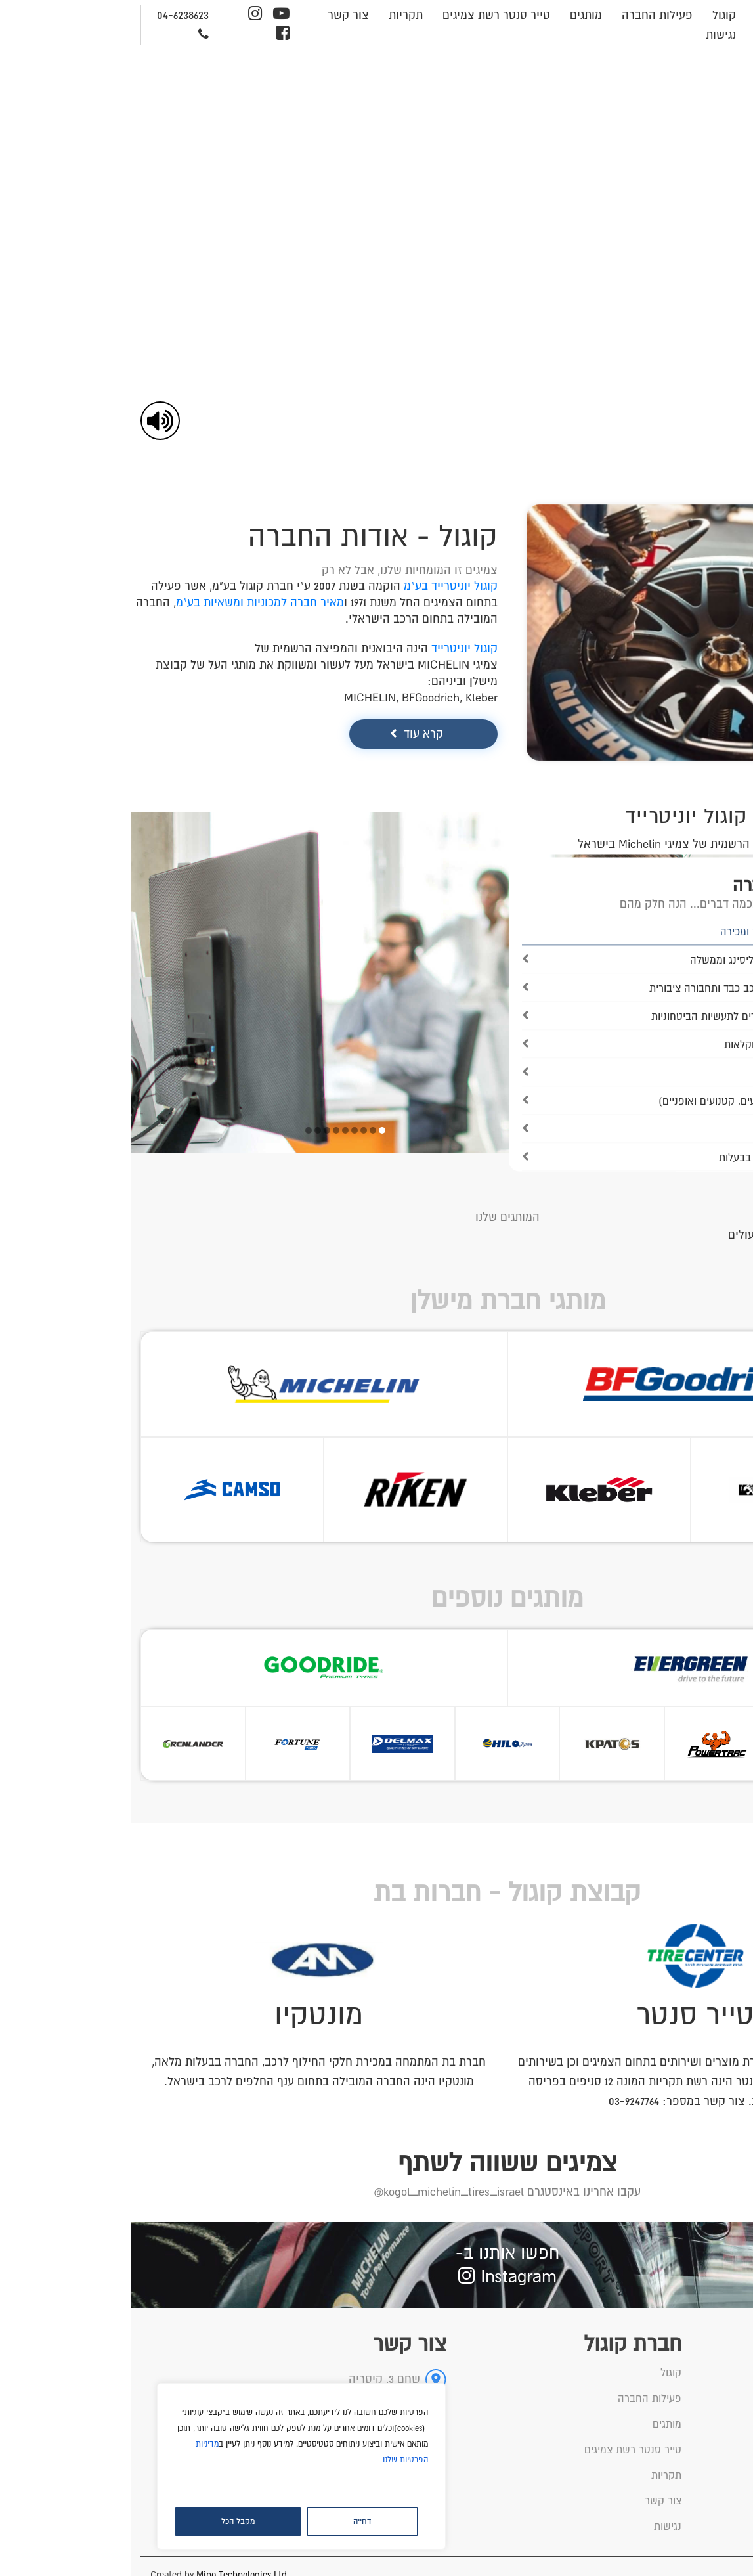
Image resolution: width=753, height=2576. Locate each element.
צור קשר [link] (217, 15)
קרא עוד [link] (292, 733)
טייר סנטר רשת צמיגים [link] (366, 15)
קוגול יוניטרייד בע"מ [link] (320, 585)
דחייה (232, 2521)
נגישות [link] (590, 34)
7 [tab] (196, 1130)
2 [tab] (242, 1130)
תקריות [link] (275, 15)
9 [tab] (178, 1130)
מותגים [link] (455, 15)
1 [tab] (251, 1130)
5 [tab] (214, 1130)
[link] (736, 83)
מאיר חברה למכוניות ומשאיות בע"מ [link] (129, 602)
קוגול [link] (593, 15)
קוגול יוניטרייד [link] (334, 648)
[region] (170, 2466)
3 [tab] (233, 1130)
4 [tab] (224, 1130)
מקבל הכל (107, 2521)
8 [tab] (187, 1130)
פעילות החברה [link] (526, 15)
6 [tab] (205, 1130)
